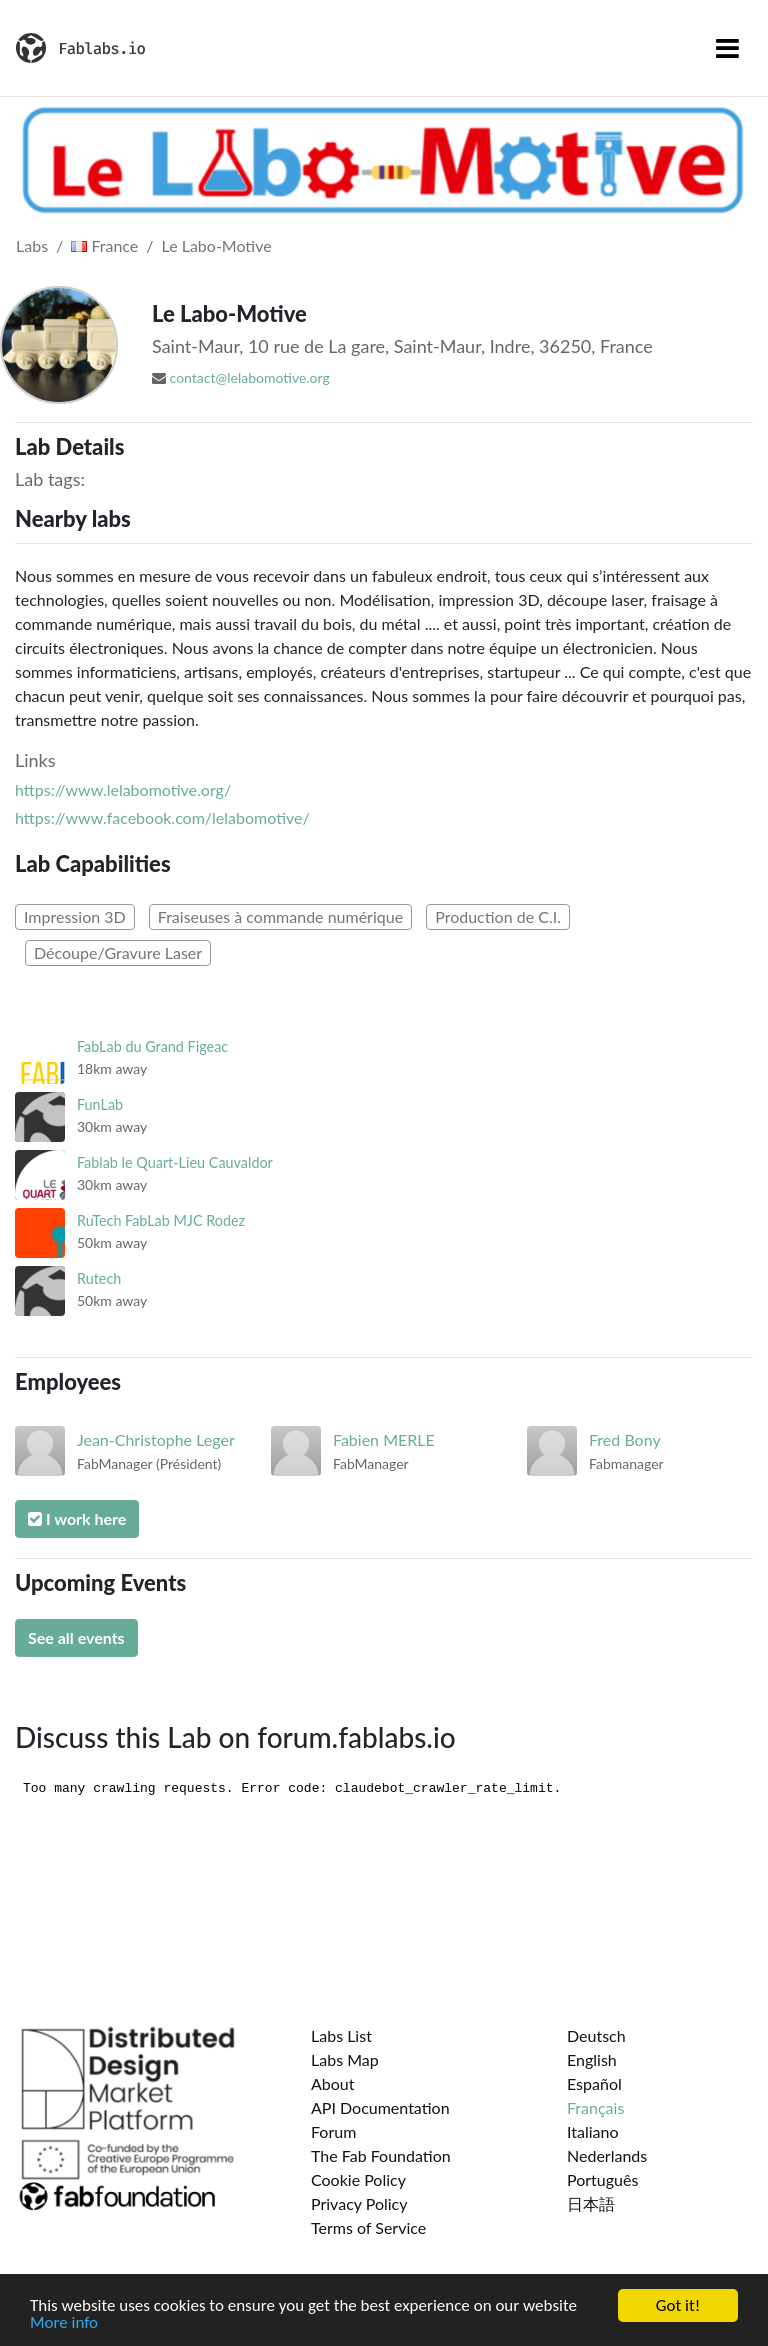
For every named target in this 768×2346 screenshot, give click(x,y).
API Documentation (380, 2107)
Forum (333, 2131)
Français (595, 2107)
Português (602, 2179)
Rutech (99, 1278)
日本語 (591, 2203)
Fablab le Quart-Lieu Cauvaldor (175, 1162)
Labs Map (345, 2059)
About (333, 2083)
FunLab (100, 1104)
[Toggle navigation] (727, 48)
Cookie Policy (358, 2179)
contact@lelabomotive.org (250, 377)
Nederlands (607, 2155)
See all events (76, 1637)
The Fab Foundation (381, 2155)
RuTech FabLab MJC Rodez (161, 1220)
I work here (77, 1518)
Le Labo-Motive (217, 245)
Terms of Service (368, 2227)
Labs (32, 245)
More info (64, 2323)
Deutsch (596, 2035)
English (592, 2059)
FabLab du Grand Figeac (152, 1046)
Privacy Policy (359, 2203)
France (104, 245)
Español (594, 2083)
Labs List (341, 2035)
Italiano (593, 2131)
